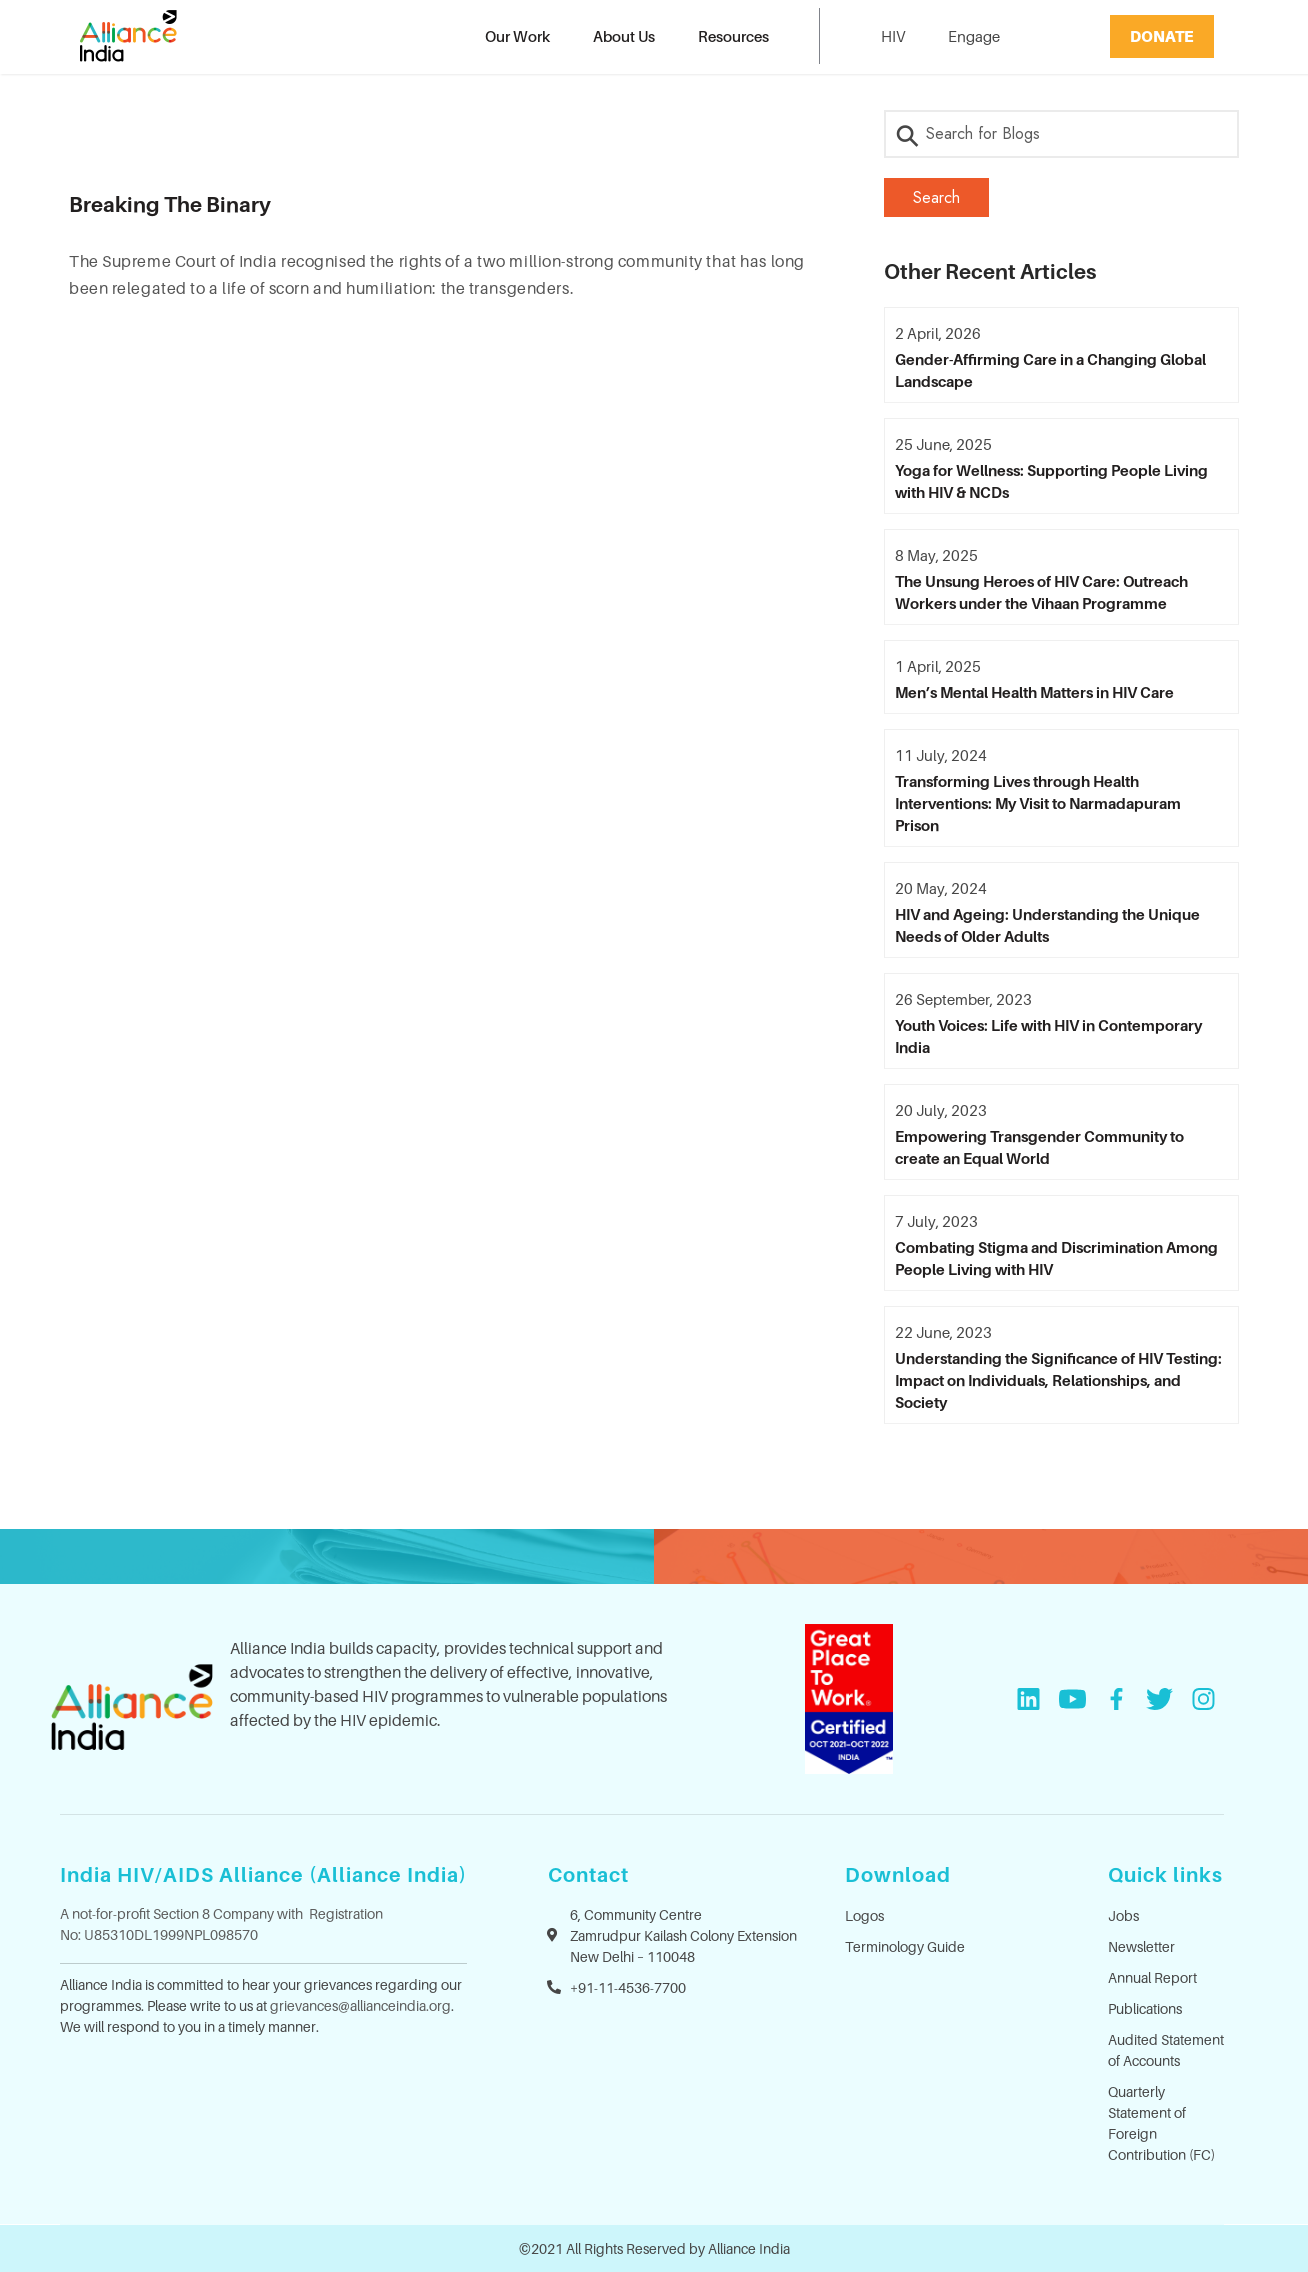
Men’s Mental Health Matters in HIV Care (1034, 692)
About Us (624, 36)
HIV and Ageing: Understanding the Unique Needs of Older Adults (1047, 925)
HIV (893, 36)
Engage (974, 36)
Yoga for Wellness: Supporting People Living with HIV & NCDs (1051, 481)
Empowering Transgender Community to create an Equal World (1039, 1147)
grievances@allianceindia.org (360, 2005)
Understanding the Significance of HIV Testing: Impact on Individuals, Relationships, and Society (1058, 1380)
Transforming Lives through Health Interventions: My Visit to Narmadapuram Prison (1038, 803)
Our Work (517, 36)
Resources (733, 36)
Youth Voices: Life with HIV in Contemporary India (1048, 1036)
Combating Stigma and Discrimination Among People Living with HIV (1056, 1258)
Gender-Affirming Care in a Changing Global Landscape (1050, 370)
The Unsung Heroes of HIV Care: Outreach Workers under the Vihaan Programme (1041, 592)
